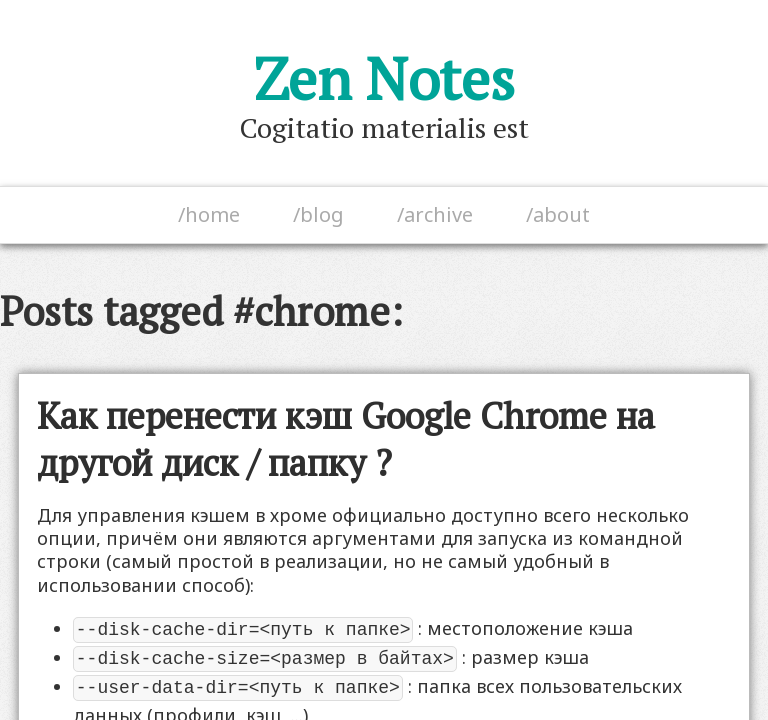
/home (209, 214)
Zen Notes (384, 78)
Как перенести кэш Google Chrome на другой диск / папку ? (346, 439)
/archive (435, 214)
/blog (318, 214)
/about (558, 214)
